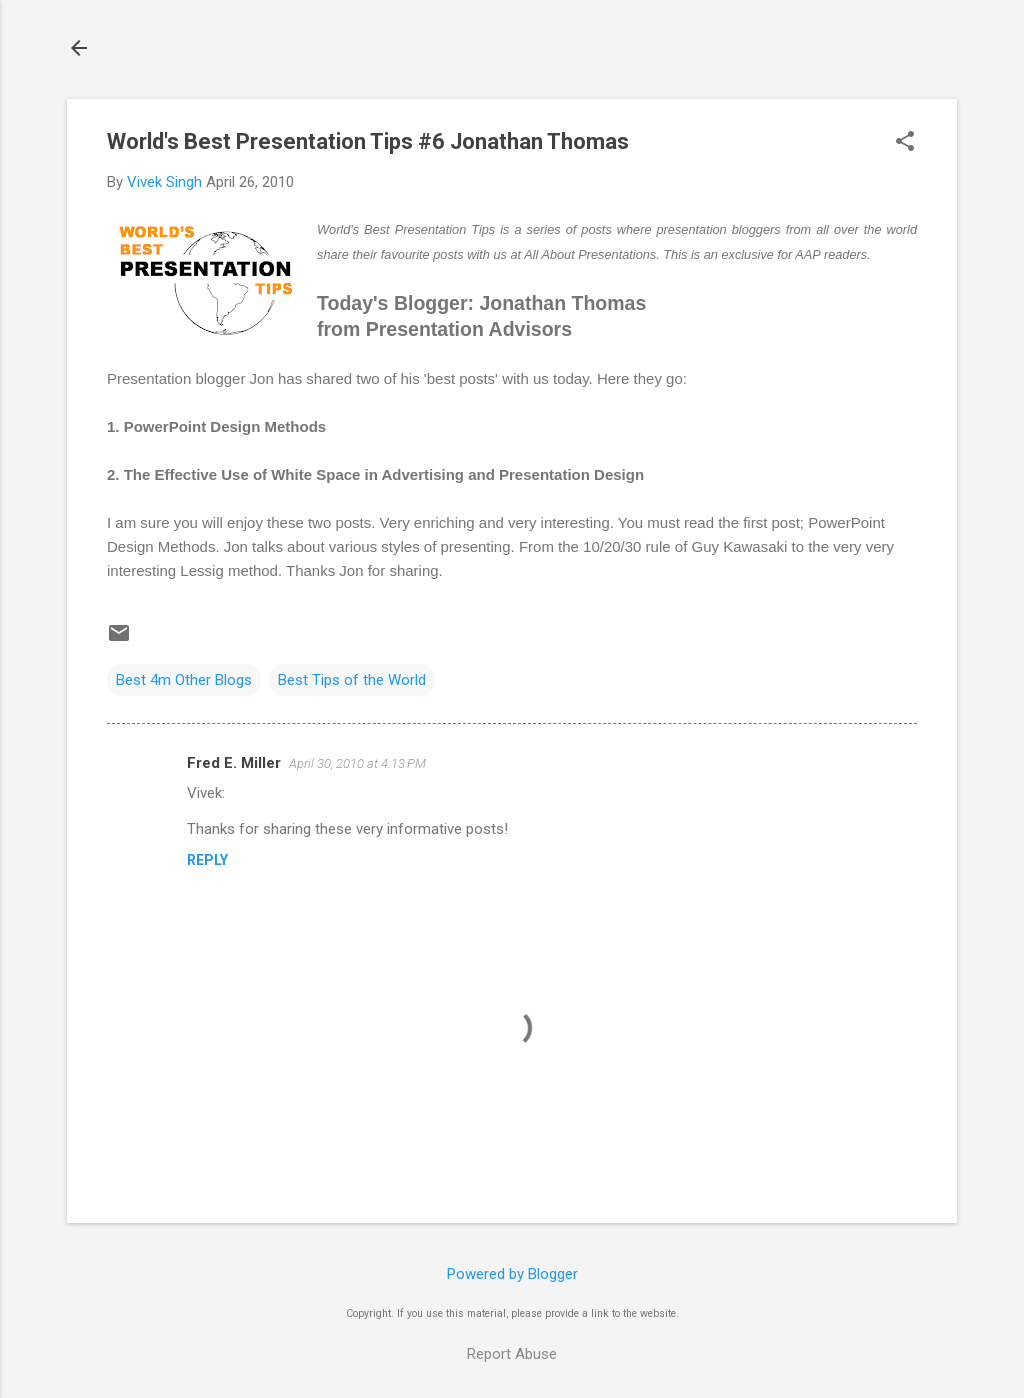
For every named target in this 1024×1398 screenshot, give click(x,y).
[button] (905, 143)
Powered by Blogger (512, 1274)
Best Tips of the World (352, 680)
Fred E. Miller (234, 763)
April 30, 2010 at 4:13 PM (357, 763)
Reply (207, 860)
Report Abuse (512, 1354)
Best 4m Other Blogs (184, 680)
